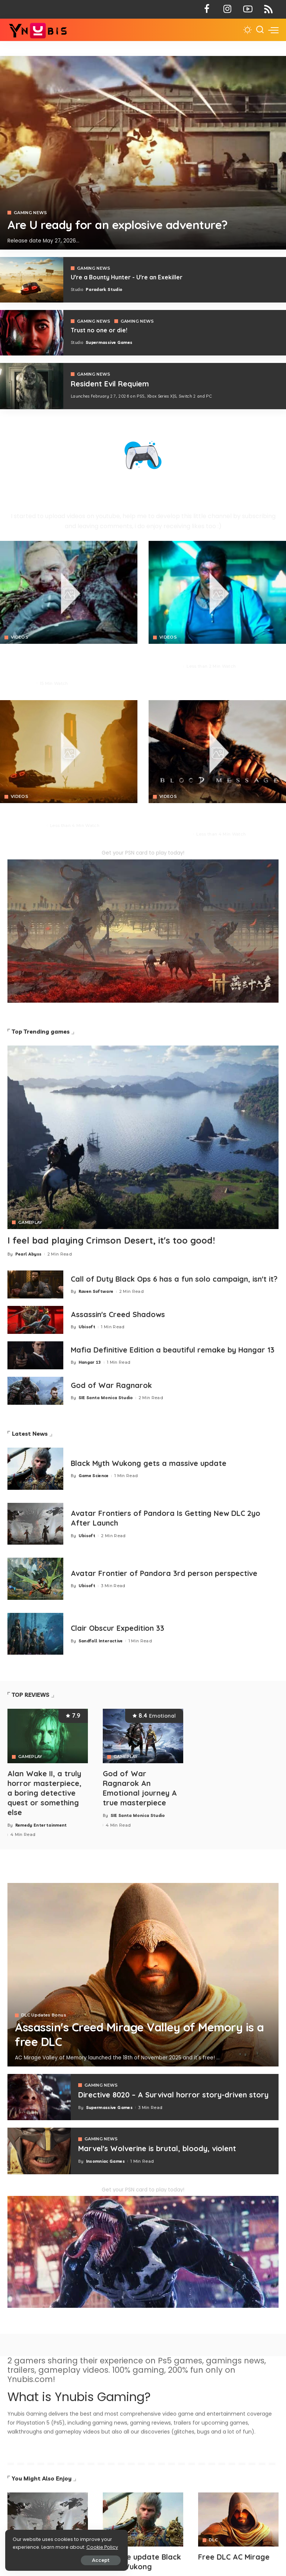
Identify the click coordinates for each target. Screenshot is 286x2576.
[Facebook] (207, 9)
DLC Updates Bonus (43, 2016)
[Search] (259, 30)
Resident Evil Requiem (110, 383)
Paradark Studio (104, 289)
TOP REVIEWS (31, 1697)
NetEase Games (173, 833)
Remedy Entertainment (41, 1825)
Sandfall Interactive (101, 1642)
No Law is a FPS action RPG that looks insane (214, 653)
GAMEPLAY (30, 1222)
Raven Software (96, 1297)
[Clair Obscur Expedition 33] (35, 1636)
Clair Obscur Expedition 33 (118, 1630)
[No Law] (217, 592)
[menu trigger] (273, 30)
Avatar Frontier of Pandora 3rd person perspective (165, 1575)
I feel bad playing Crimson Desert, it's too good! (111, 1239)
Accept (90, 2560)
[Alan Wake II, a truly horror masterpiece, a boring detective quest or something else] (47, 1738)
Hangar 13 (90, 1364)
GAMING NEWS (30, 213)
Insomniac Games (105, 2160)
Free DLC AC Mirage (234, 2556)
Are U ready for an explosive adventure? (119, 224)
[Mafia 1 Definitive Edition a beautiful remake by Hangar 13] (35, 1358)
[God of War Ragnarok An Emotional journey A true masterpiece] (143, 1738)
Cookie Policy (29, 2547)
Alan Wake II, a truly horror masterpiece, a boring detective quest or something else (44, 1794)
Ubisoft (87, 1328)
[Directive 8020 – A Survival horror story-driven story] (39, 2097)
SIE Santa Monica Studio (106, 1399)
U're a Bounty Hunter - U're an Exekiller (127, 277)
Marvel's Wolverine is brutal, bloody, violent (158, 2148)
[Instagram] (227, 9)
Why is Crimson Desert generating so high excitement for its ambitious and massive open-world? (61, 662)
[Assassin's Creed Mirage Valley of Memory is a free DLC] (143, 1975)
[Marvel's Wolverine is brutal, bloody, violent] (39, 2151)
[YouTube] (248, 9)
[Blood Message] (217, 751)
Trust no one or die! (99, 330)
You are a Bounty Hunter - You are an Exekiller (67, 813)
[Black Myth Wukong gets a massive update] (35, 1471)
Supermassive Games (109, 342)
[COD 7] (31, 386)
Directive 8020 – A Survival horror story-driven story (174, 2095)
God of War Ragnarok (112, 1387)
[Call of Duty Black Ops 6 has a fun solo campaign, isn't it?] (35, 1284)
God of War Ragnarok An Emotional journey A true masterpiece (140, 1789)
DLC (213, 2540)
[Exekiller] (143, 153)
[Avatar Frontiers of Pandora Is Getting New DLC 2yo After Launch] (35, 1526)
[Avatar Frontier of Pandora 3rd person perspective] (35, 1581)
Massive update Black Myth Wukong (142, 2561)
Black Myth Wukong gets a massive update (149, 1465)
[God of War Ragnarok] (35, 1393)
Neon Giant (168, 665)
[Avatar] (47, 2519)
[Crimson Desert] (68, 592)
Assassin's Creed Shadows (118, 1316)
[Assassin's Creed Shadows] (35, 1322)
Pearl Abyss (21, 683)
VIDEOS (19, 637)
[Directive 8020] (31, 332)
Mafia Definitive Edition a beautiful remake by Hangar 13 (175, 1351)
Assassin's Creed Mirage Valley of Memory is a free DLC (141, 2034)
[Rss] (268, 9)
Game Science (94, 1477)
